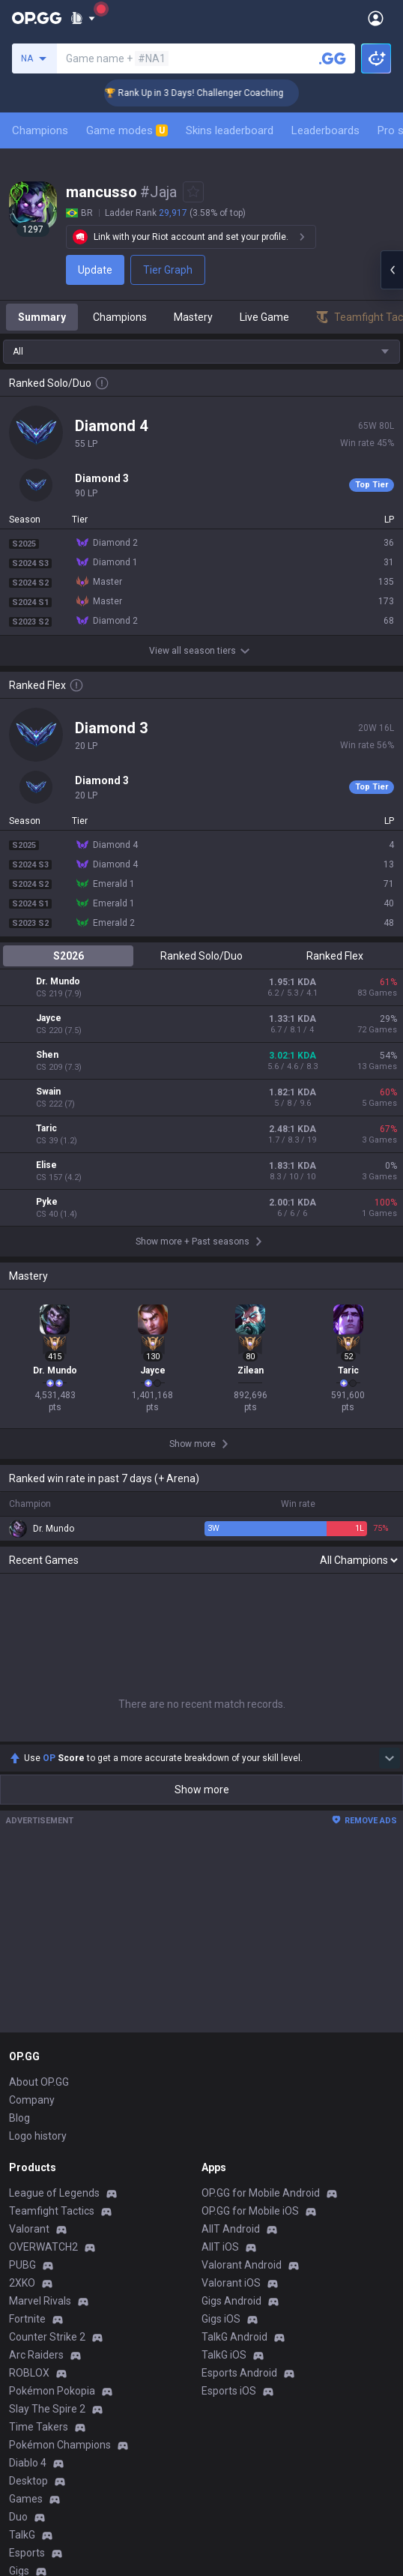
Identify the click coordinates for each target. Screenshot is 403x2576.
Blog (19, 1789)
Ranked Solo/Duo (201, 956)
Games (26, 2170)
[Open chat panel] (392, 269)
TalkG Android (234, 2008)
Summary (42, 317)
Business (223, 2317)
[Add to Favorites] (193, 191)
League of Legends (54, 1864)
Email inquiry (39, 2371)
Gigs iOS (221, 1990)
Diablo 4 (27, 2134)
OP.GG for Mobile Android (261, 1864)
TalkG (22, 2206)
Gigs (19, 2242)
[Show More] (82, 18)
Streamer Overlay (51, 2260)
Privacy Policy (44, 2317)
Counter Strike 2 (47, 2008)
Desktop (28, 2152)
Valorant (29, 1900)
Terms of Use (41, 2335)
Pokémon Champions (60, 2116)
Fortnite (27, 1990)
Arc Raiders (36, 2026)
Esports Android (239, 2044)
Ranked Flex (334, 956)
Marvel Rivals (40, 1972)
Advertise (224, 2335)
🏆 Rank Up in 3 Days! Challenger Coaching (218, 93)
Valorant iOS (231, 1954)
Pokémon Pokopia (52, 2062)
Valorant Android (242, 1936)
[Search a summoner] (332, 58)
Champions (40, 130)
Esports (27, 2224)
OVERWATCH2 (43, 1918)
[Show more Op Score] (389, 1428)
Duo (18, 2188)
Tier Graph (168, 270)
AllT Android (231, 1900)
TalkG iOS (224, 2026)
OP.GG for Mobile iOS (250, 1882)
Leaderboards (325, 130)
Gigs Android (231, 1972)
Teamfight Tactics (51, 1882)
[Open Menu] (375, 18)
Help (19, 2353)
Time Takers (38, 2098)
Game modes (127, 130)
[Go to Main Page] (36, 18)
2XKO (22, 1954)
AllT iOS (220, 1918)
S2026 (68, 956)
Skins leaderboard (229, 130)
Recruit (218, 2353)
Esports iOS (229, 2062)
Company (32, 1771)
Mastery (193, 317)
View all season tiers (201, 651)
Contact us (34, 2389)
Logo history (38, 1807)
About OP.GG (39, 1753)
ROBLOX (29, 2044)
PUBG (22, 1936)
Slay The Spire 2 (47, 2080)
